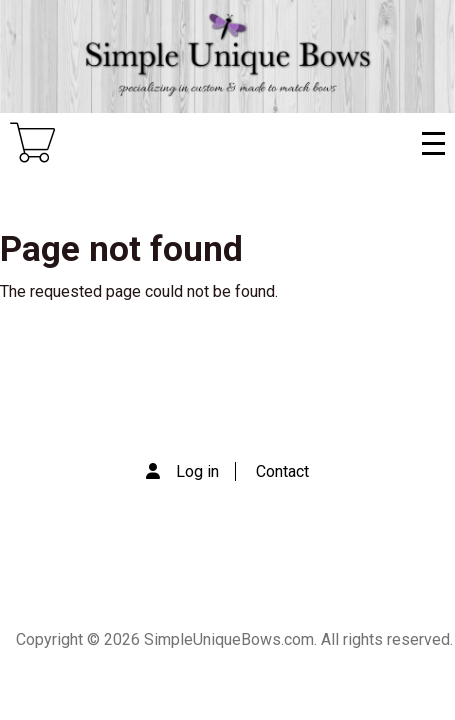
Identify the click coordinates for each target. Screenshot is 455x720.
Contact (282, 471)
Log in (197, 471)
